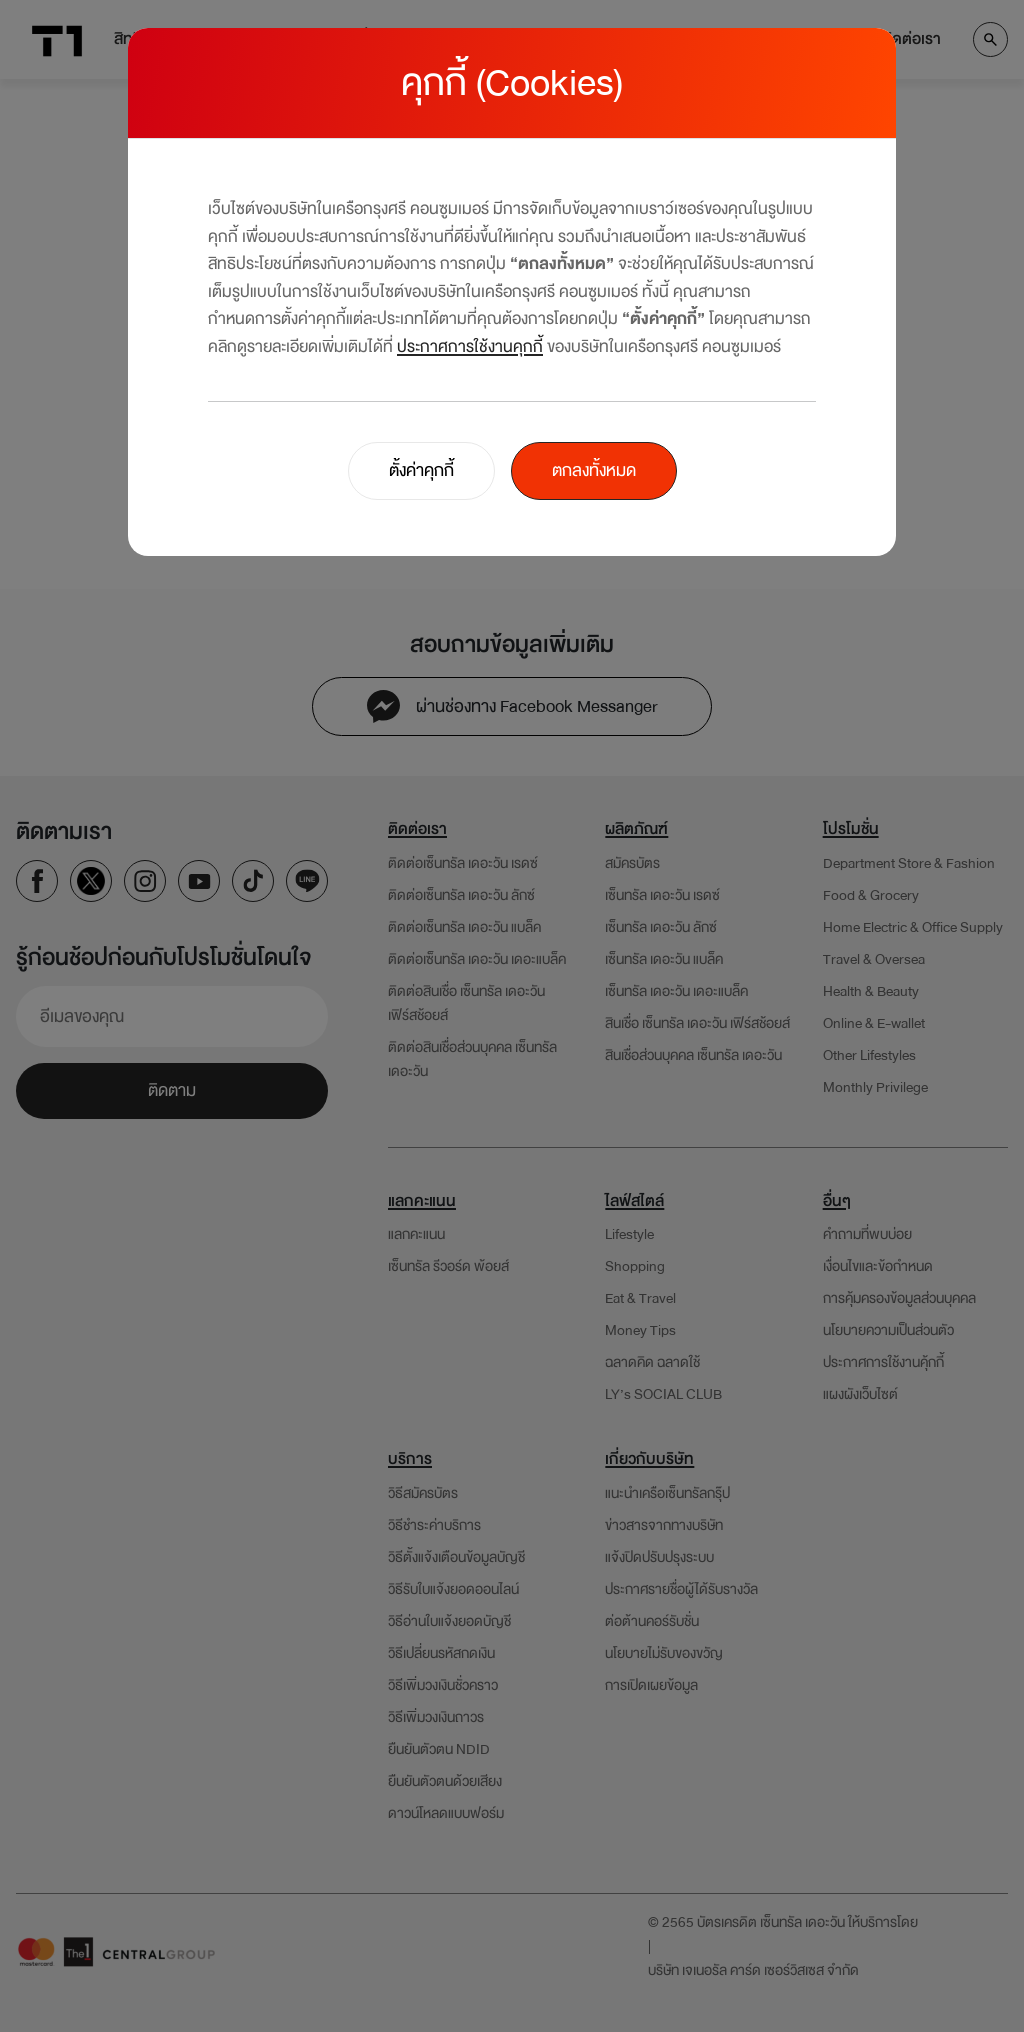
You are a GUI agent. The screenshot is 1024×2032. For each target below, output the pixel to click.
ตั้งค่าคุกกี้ (421, 470)
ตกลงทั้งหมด (594, 470)
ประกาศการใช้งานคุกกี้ (470, 346)
